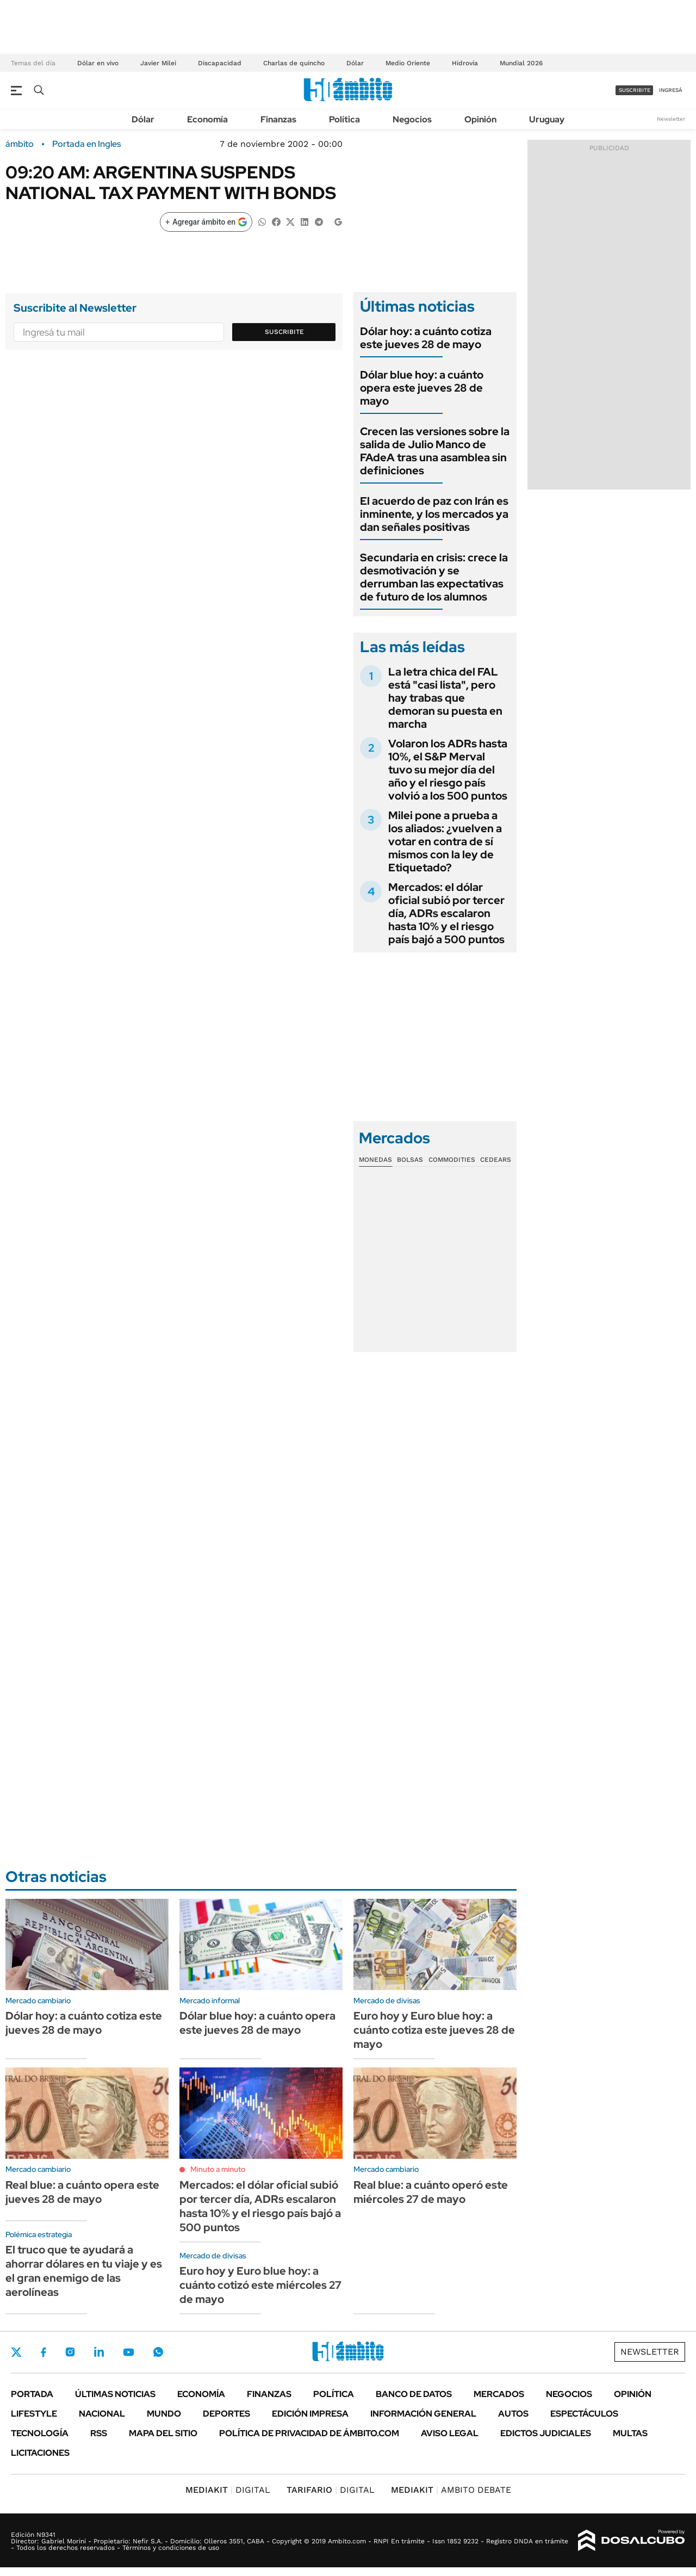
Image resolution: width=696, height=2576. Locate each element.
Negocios (412, 119)
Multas (630, 2433)
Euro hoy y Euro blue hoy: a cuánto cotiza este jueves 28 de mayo (434, 2030)
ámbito (19, 144)
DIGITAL (227, 2490)
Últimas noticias (115, 2394)
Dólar (355, 63)
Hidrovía (465, 63)
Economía (207, 119)
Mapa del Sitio (163, 2433)
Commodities (451, 1159)
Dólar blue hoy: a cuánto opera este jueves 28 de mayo (421, 388)
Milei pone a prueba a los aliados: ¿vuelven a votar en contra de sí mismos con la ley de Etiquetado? (445, 841)
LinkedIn (99, 2352)
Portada (32, 2394)
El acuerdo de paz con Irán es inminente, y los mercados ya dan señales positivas (434, 514)
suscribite (634, 90)
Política (344, 119)
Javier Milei (158, 63)
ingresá (670, 90)
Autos (513, 2413)
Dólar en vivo (98, 63)
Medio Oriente (408, 63)
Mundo (164, 2413)
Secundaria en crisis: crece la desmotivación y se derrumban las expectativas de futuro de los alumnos (434, 577)
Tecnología (40, 2433)
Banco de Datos (414, 2394)
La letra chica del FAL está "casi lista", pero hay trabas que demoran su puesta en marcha (445, 698)
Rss (98, 2433)
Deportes (226, 2413)
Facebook (43, 2352)
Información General (423, 2413)
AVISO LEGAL (449, 2433)
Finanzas (278, 119)
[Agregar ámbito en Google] (206, 222)
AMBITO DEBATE (451, 2490)
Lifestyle (34, 2413)
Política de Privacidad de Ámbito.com (309, 2433)
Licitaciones (40, 2453)
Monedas (375, 1159)
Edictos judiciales (545, 2433)
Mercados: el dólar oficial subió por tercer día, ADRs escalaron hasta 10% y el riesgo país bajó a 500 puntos (446, 913)
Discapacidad (219, 63)
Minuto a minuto (217, 2169)
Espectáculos (584, 2413)
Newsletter (671, 119)
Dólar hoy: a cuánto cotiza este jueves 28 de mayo (426, 337)
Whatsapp (158, 2352)
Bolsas (410, 1159)
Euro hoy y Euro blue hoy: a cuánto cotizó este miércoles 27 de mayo (260, 2285)
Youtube (128, 2352)
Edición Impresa (310, 2413)
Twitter (16, 2352)
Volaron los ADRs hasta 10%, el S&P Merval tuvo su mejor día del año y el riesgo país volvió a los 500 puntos (447, 769)
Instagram (70, 2352)
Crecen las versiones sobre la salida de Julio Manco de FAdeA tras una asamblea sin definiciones (434, 451)
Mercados (499, 2394)
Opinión (480, 119)
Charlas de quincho (294, 63)
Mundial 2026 (521, 63)
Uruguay (546, 119)
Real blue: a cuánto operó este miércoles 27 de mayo (430, 2192)
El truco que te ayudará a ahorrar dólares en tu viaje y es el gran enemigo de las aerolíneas (83, 2271)
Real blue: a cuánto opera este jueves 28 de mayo (82, 2192)
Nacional (102, 2413)
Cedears (495, 1159)
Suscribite (284, 332)
